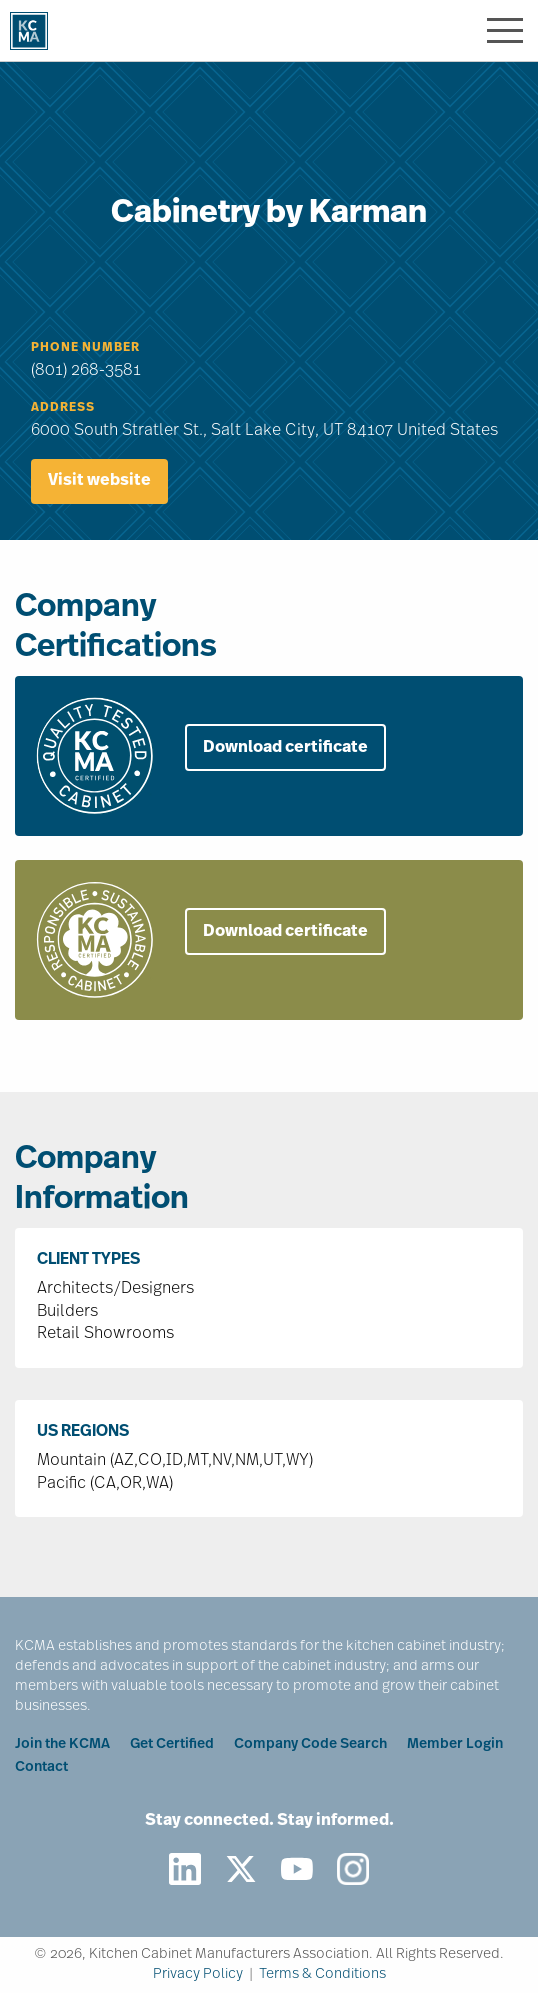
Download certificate (285, 748)
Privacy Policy (198, 1974)
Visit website (99, 481)
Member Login (455, 1744)
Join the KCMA (62, 1744)
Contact (41, 1767)
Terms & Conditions (322, 1974)
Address (63, 408)
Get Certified (172, 1744)
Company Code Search (310, 1744)
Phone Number (85, 348)
